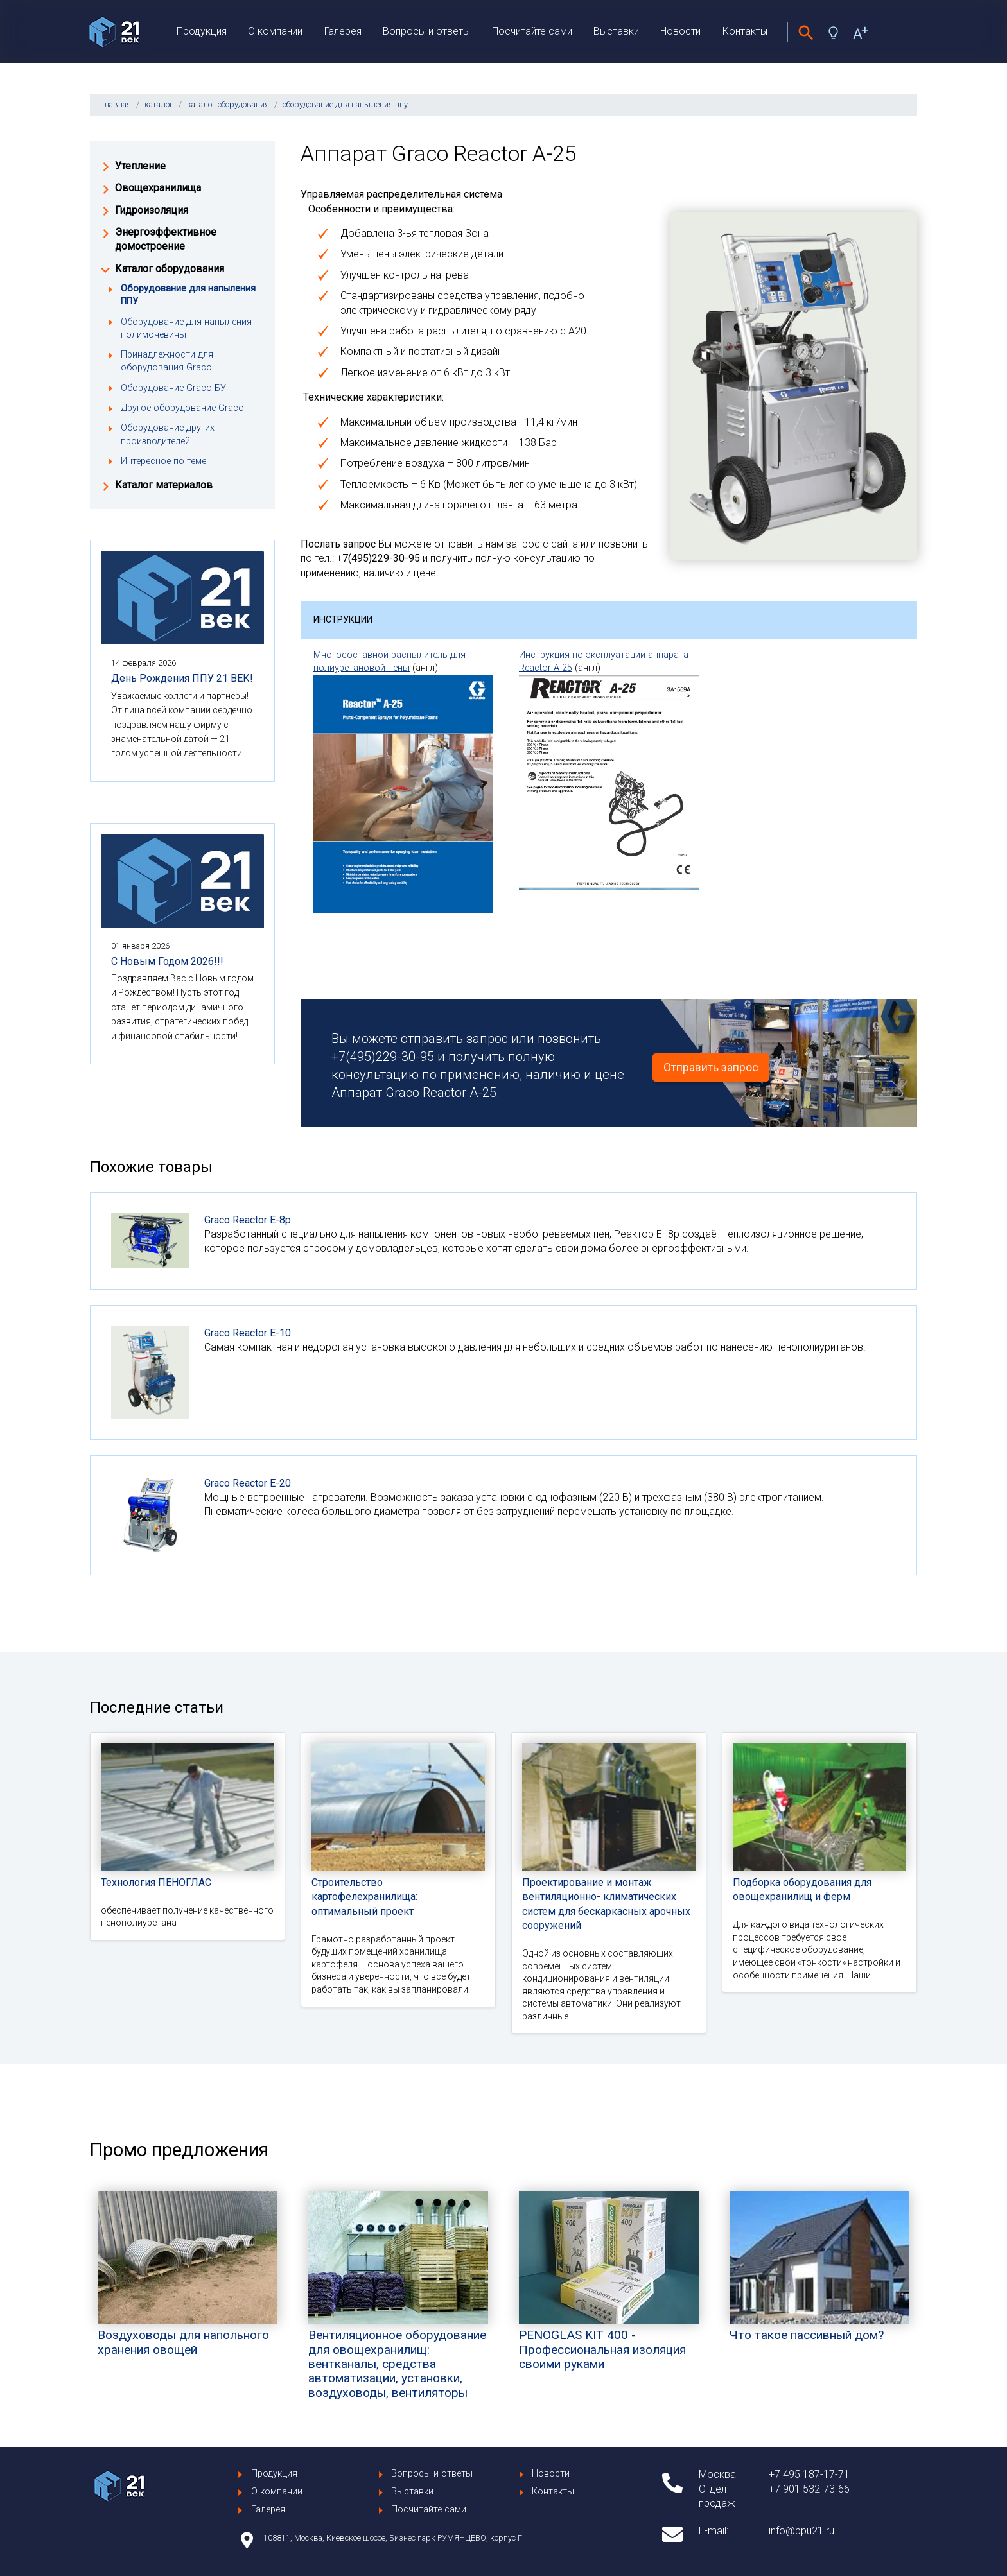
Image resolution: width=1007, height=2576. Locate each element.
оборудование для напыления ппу (345, 104)
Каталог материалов (164, 485)
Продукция (202, 31)
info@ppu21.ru (801, 2531)
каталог (158, 104)
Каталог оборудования (169, 269)
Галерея (343, 31)
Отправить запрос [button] (710, 1067)
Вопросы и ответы (426, 31)
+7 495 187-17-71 (809, 2474)
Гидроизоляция (151, 210)
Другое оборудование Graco (182, 407)
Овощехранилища (158, 188)
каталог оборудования (228, 104)
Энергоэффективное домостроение (165, 239)
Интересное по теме (163, 461)
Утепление (140, 166)
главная (115, 104)
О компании (275, 31)
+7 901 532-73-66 (809, 2489)
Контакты (744, 31)
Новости (680, 31)
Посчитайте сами (532, 31)
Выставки (616, 31)
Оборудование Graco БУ (173, 388)
